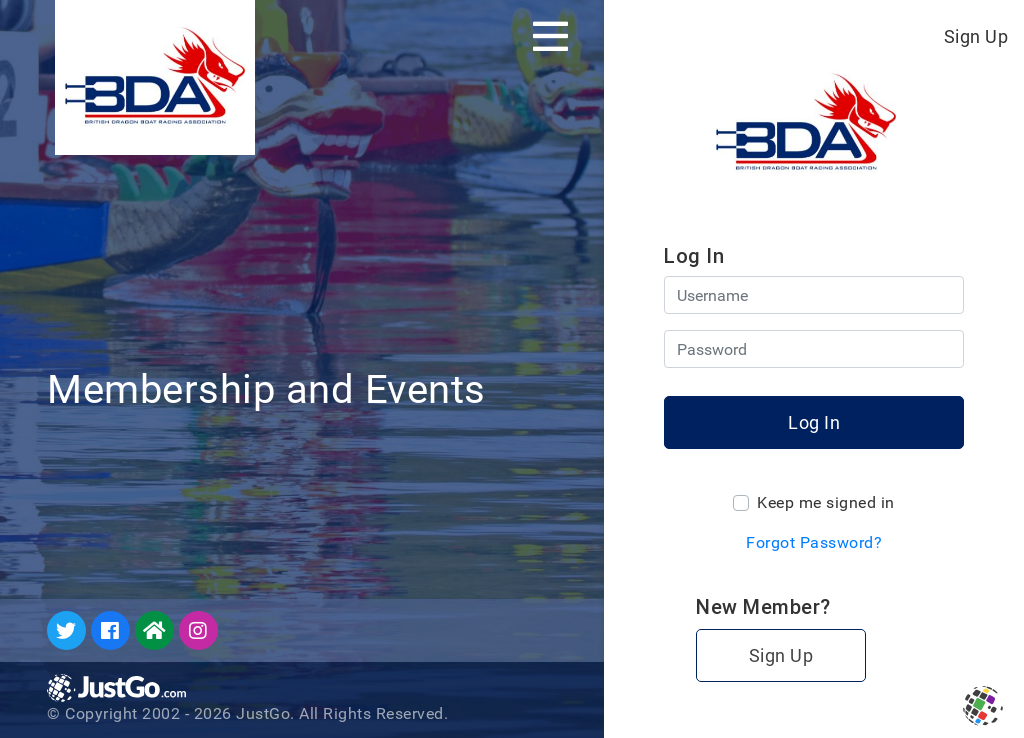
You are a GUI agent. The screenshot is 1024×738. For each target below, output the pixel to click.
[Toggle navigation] (550, 36)
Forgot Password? (814, 542)
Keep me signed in (826, 502)
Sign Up (976, 36)
